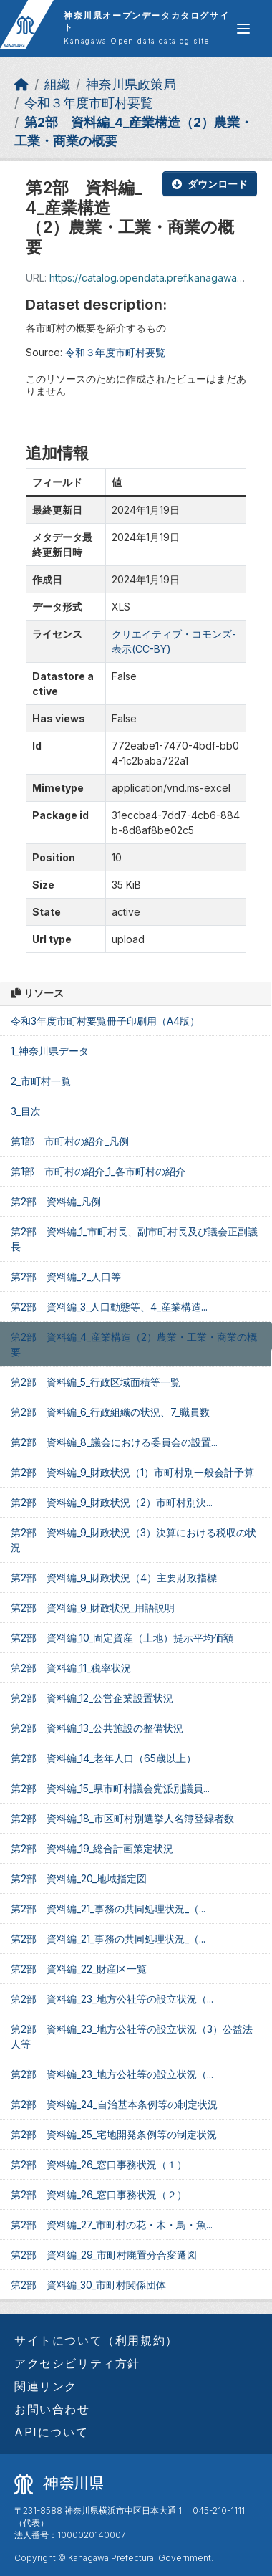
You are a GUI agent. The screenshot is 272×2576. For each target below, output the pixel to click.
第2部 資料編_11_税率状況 (71, 1668)
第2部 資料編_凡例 (56, 1201)
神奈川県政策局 (131, 84)
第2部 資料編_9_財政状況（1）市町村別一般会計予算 (132, 1472)
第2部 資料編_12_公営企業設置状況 (92, 1698)
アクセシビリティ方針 (77, 2363)
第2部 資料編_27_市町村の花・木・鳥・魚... (112, 2224)
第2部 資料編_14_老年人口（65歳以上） (103, 1758)
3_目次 (26, 1111)
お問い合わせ (52, 2409)
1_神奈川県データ (50, 1051)
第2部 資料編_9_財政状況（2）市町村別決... (112, 1502)
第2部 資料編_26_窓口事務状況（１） (99, 2164)
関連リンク (45, 2386)
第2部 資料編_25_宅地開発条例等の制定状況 (114, 2134)
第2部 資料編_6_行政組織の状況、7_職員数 (110, 1412)
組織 (57, 84)
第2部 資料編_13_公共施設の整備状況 (97, 1728)
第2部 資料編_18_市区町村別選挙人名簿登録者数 (122, 1818)
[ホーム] (21, 84)
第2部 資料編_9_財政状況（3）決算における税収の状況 (133, 1539)
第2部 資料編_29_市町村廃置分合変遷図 (104, 2255)
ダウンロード (210, 184)
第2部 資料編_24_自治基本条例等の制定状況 (114, 2104)
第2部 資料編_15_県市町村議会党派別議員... (110, 1788)
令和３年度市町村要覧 (88, 102)
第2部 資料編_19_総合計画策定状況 (92, 1848)
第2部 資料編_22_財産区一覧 (79, 1969)
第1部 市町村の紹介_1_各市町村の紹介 (98, 1171)
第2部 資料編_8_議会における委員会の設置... (114, 1442)
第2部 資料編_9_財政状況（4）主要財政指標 (114, 1577)
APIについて (51, 2432)
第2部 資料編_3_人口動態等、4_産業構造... (109, 1307)
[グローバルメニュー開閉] (243, 29)
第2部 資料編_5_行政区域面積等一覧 (95, 1382)
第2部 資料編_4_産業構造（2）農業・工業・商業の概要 (134, 1344)
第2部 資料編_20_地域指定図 (79, 1878)
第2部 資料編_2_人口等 (66, 1276)
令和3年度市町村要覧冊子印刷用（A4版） (105, 1021)
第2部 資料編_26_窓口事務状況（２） (99, 2194)
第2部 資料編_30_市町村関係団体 (88, 2285)
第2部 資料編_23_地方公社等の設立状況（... (112, 1999)
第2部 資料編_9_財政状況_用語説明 (93, 1607)
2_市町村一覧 (41, 1081)
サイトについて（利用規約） (96, 2340)
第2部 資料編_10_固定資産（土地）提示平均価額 (122, 1638)
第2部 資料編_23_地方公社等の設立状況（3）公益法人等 (132, 2036)
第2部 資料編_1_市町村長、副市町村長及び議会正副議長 (134, 1239)
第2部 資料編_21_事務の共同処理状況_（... (108, 1908)
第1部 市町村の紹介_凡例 (70, 1141)
